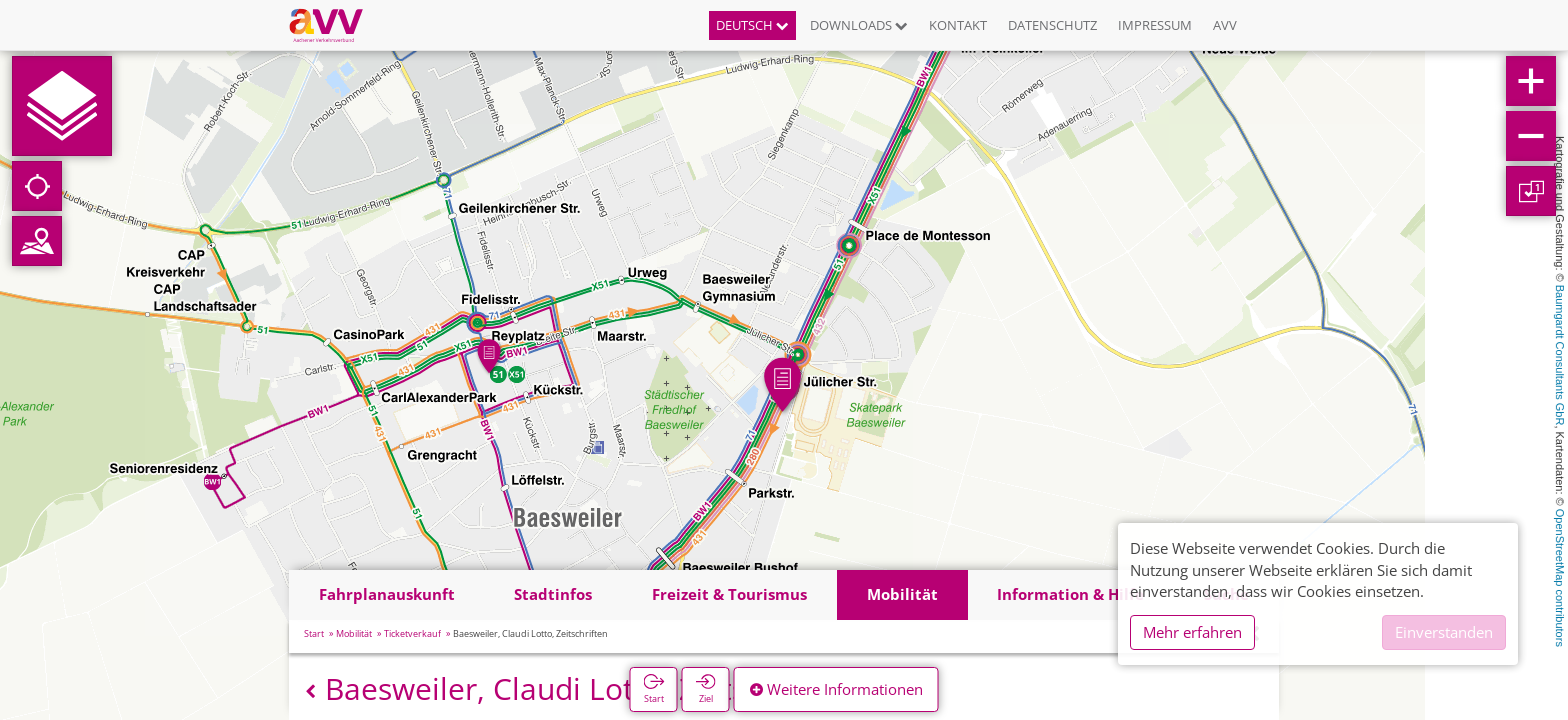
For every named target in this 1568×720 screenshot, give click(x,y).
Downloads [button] (859, 25)
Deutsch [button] (752, 25)
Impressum (1155, 25)
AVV (1225, 25)
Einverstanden (1444, 632)
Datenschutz (1052, 25)
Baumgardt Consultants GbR (1560, 355)
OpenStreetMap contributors (1560, 578)
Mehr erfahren (1192, 632)
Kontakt (958, 25)
